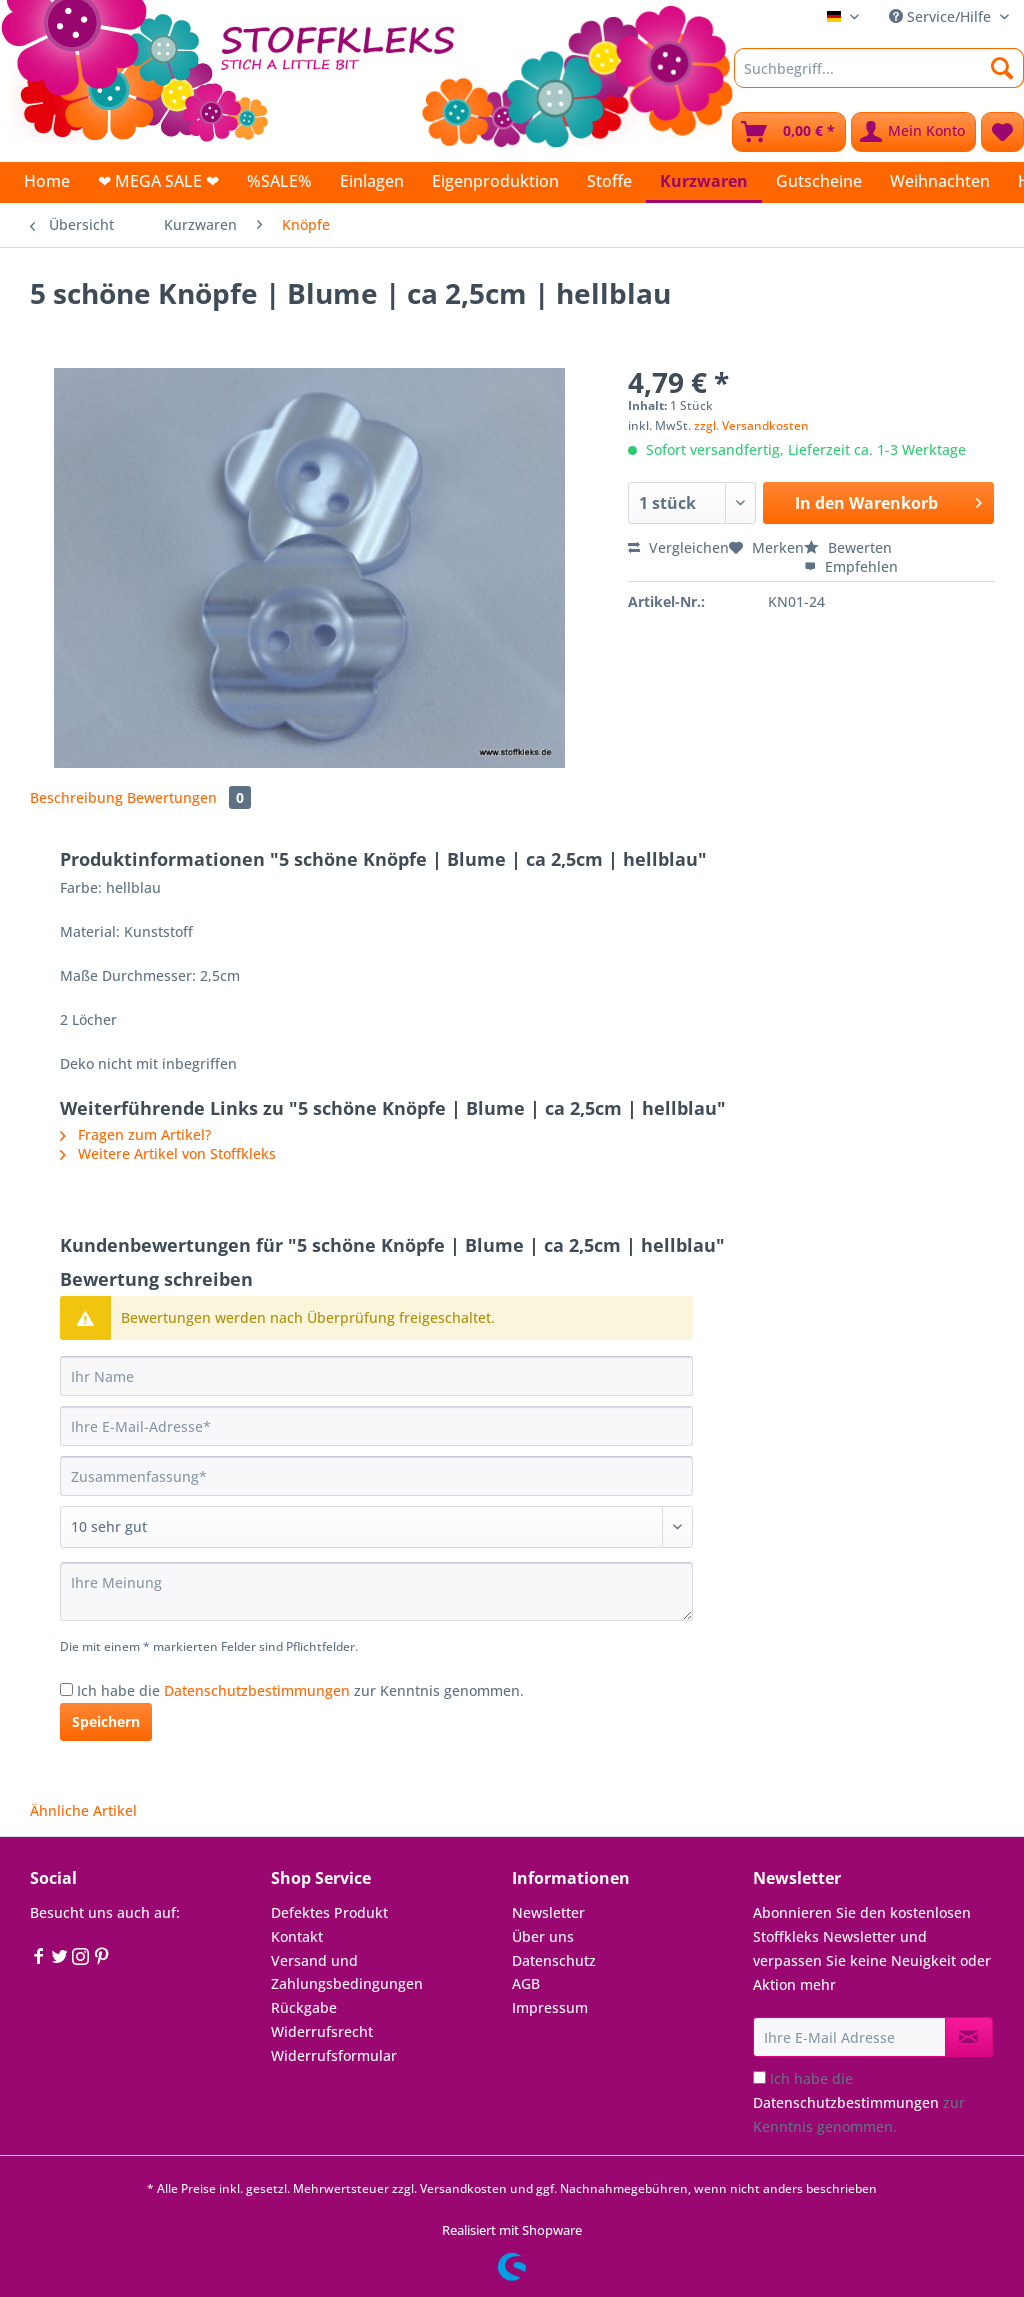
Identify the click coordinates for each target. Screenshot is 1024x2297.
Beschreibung (76, 797)
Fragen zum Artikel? (135, 1134)
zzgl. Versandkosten (751, 425)
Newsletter (548, 1912)
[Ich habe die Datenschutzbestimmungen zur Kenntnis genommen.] (66, 1689)
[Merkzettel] (1002, 132)
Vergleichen (678, 547)
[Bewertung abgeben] (376, 1527)
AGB (526, 1983)
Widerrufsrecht (322, 2031)
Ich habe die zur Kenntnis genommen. (300, 1690)
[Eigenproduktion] (495, 181)
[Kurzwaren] (704, 182)
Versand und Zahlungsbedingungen (347, 1972)
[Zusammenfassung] (376, 1476)
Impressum (550, 2007)
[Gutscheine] (819, 181)
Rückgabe (304, 2007)
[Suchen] (1002, 68)
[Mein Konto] (913, 132)
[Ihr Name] (376, 1376)
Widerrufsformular (334, 2055)
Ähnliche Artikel (83, 1810)
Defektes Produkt (329, 1912)
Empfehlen (851, 566)
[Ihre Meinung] (376, 1591)
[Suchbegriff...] (879, 68)
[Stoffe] (609, 181)
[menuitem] (879, 77)
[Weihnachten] (940, 181)
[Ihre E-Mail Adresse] (849, 2037)
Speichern (106, 1721)
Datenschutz (554, 1960)
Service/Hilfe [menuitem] (942, 16)
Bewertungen (189, 797)
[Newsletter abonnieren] (969, 2037)
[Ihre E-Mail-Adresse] (376, 1426)
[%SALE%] (279, 181)
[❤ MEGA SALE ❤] (158, 181)
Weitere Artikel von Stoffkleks (168, 1153)
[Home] (47, 181)
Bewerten (848, 547)
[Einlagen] (372, 181)
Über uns (543, 1936)
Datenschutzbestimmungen (257, 1690)
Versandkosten (463, 2188)
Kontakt (297, 1936)
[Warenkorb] (789, 132)
